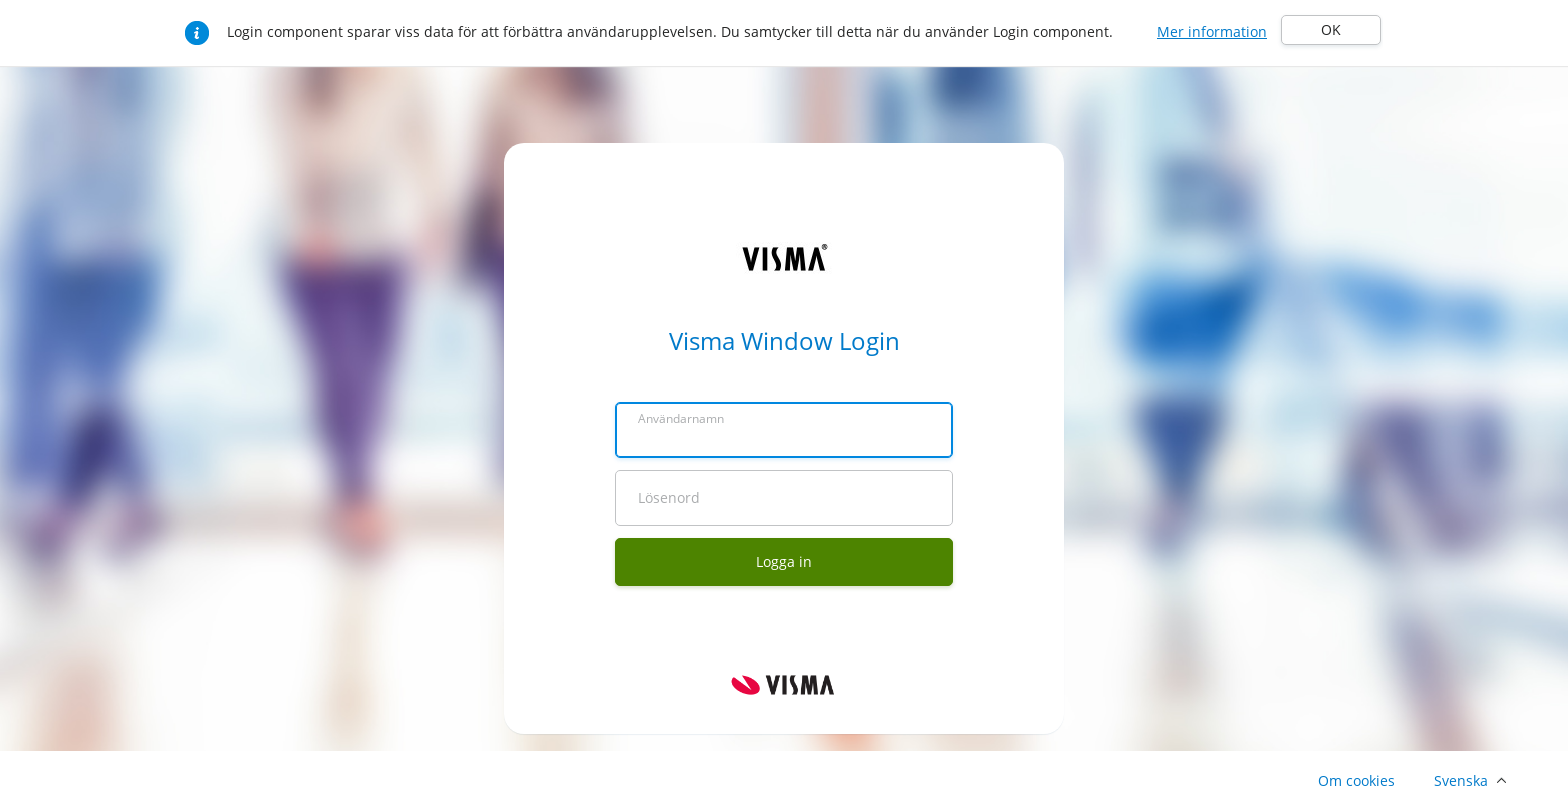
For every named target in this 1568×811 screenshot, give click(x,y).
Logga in (784, 561)
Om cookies (1356, 780)
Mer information (1212, 31)
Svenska (1461, 780)
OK (1331, 29)
